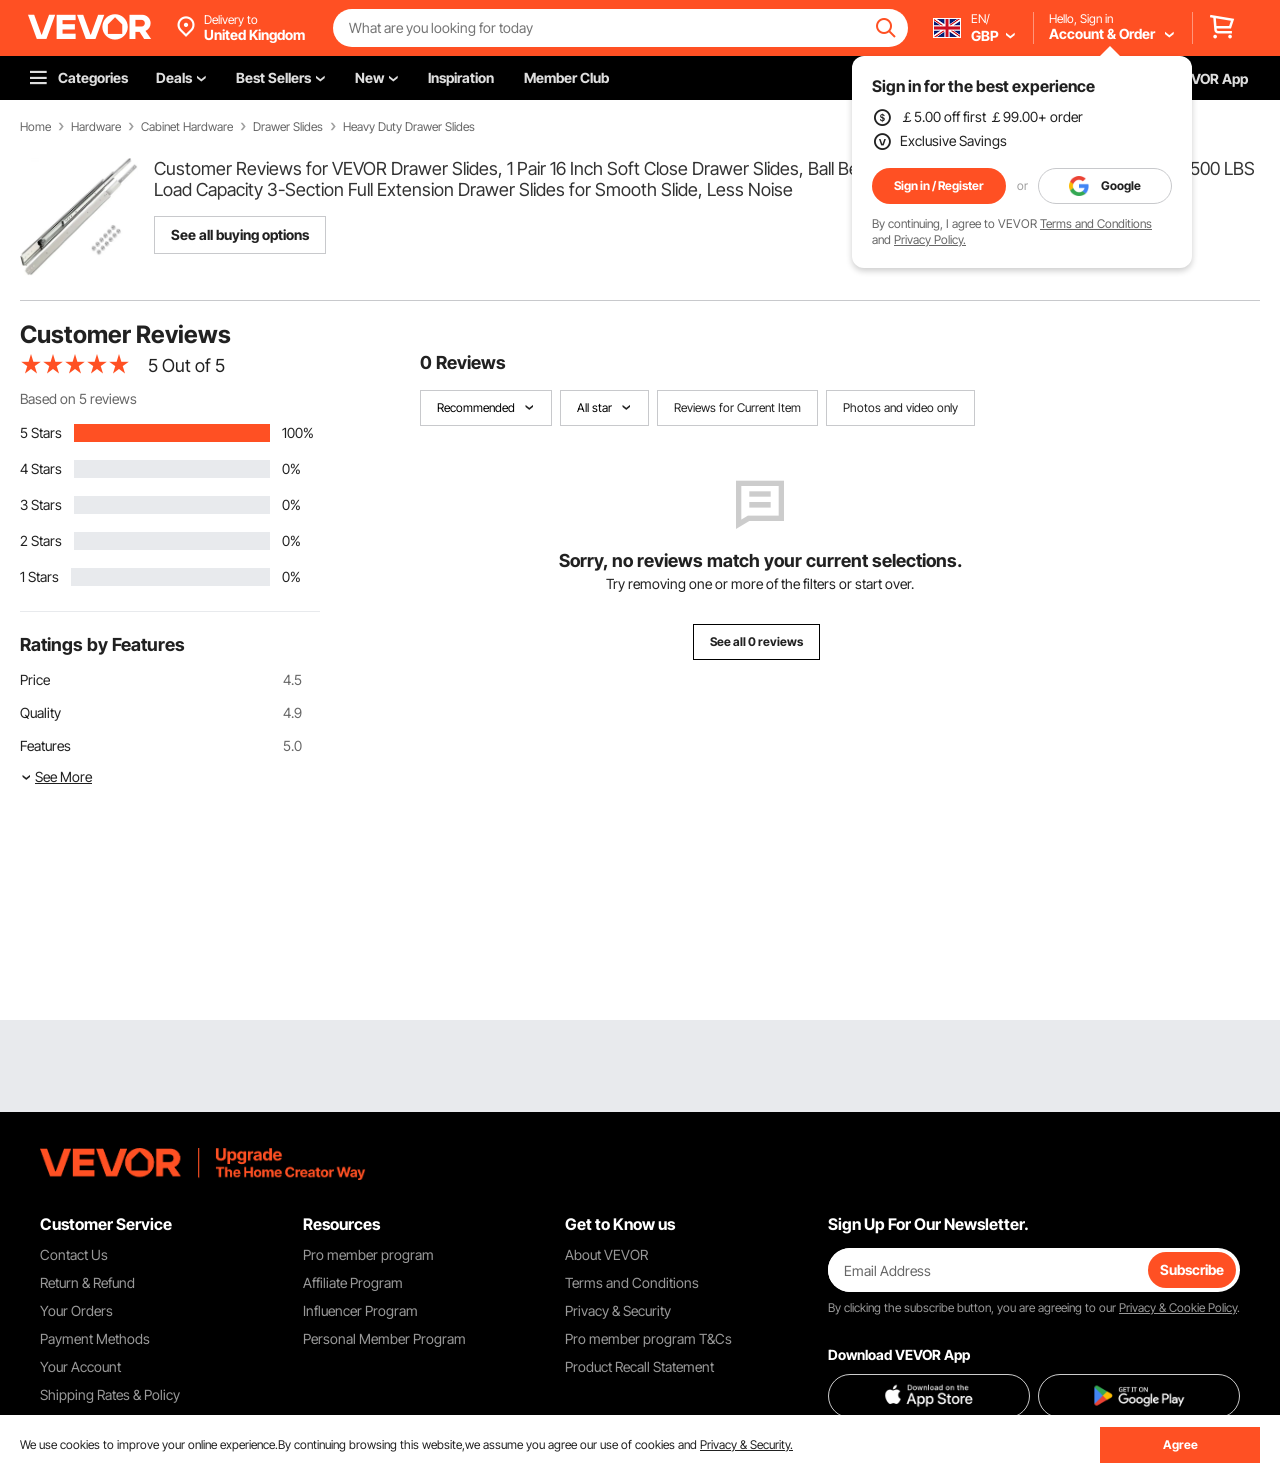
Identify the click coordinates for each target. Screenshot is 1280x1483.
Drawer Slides (288, 127)
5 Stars (41, 432)
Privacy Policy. (930, 239)
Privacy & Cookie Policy (1178, 1307)
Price (35, 679)
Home (35, 127)
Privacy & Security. (746, 1444)
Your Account (80, 1366)
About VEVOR (606, 1254)
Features (45, 745)
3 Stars (41, 504)
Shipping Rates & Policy (110, 1394)
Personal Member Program (384, 1338)
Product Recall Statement (639, 1366)
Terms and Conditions (1096, 223)
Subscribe (1192, 1269)
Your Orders (76, 1310)
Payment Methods (95, 1338)
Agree (1180, 1444)
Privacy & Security (618, 1310)
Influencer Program (360, 1310)
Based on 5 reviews (78, 398)
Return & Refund (87, 1282)
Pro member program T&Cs (648, 1338)
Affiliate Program (353, 1282)
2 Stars (41, 540)
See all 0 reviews (756, 641)
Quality (40, 712)
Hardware (96, 127)
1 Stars (39, 576)
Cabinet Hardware (187, 127)
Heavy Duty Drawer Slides (409, 127)
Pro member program (368, 1254)
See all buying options (240, 234)
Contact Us (74, 1254)
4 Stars (41, 468)
